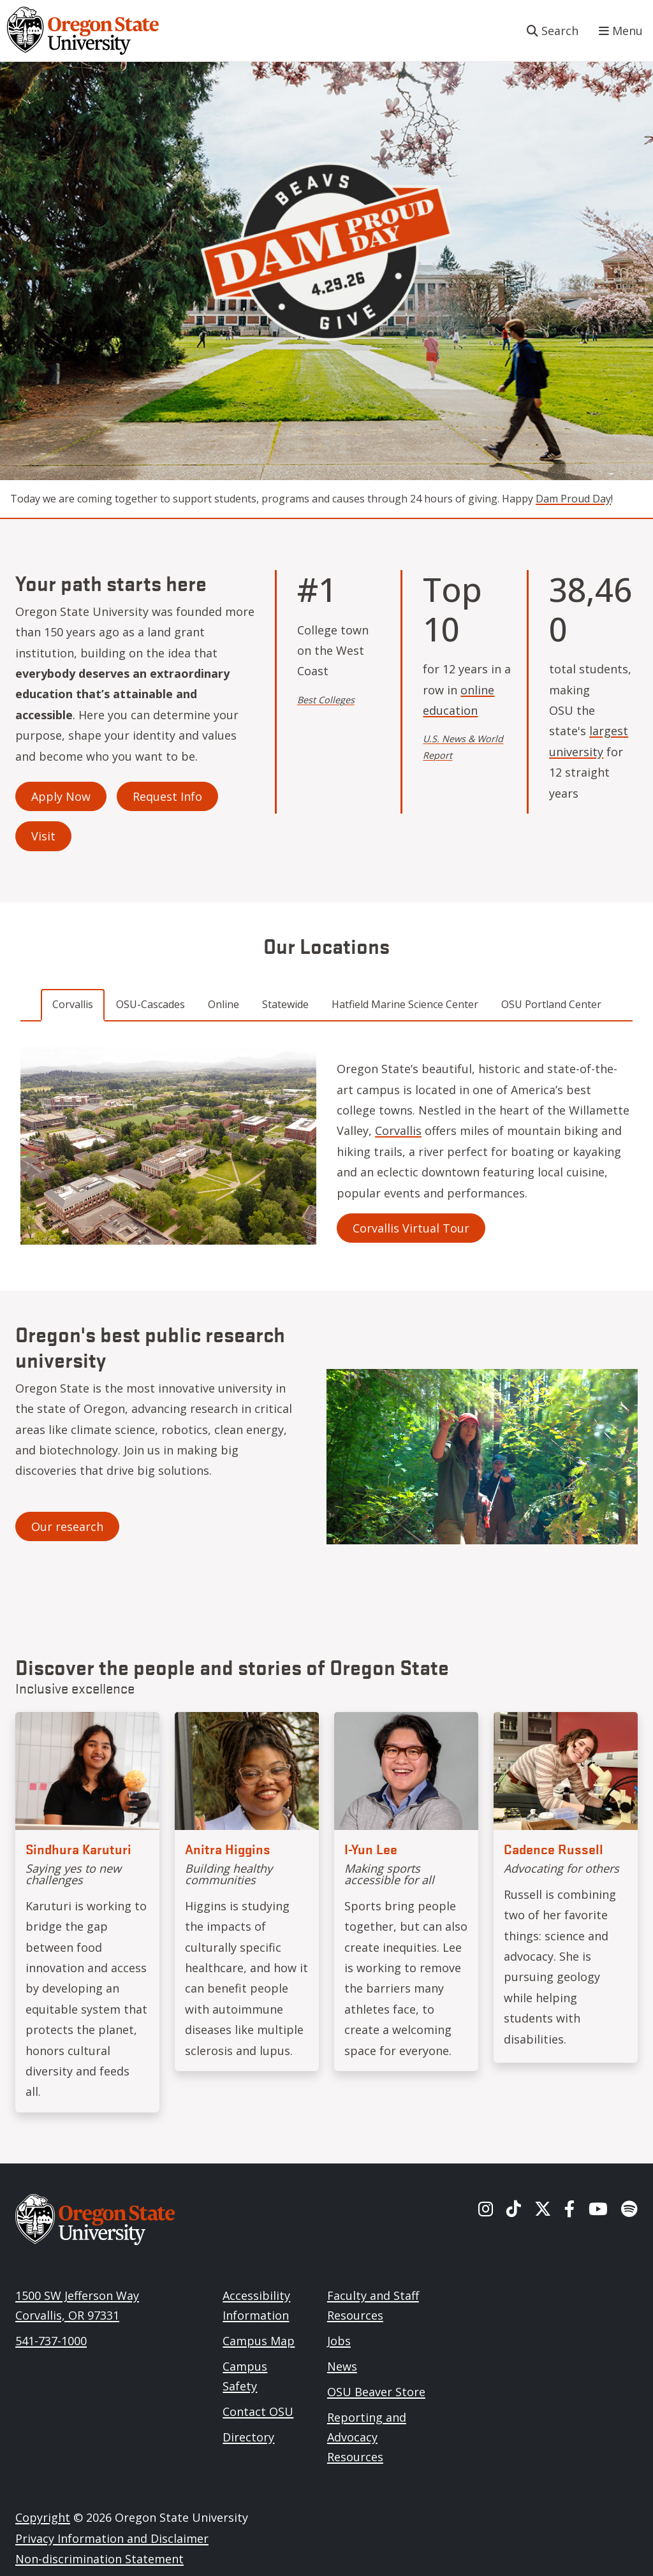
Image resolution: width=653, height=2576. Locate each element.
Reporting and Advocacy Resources (366, 2437)
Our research (67, 1526)
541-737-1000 (51, 2340)
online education (458, 700)
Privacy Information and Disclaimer (112, 2538)
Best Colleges (326, 700)
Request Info (167, 796)
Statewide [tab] (285, 1004)
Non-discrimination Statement (99, 2558)
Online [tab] (223, 1004)
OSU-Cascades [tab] (150, 1004)
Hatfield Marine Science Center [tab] (405, 1004)
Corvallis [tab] (72, 1004)
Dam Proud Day (573, 499)
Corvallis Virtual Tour (411, 1228)
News (342, 2366)
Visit (43, 836)
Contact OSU (258, 2411)
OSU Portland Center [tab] (551, 1004)
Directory (248, 2437)
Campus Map (259, 2340)
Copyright (42, 2517)
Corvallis (398, 1130)
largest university (588, 741)
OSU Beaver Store (376, 2391)
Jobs (339, 2340)
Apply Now (61, 796)
